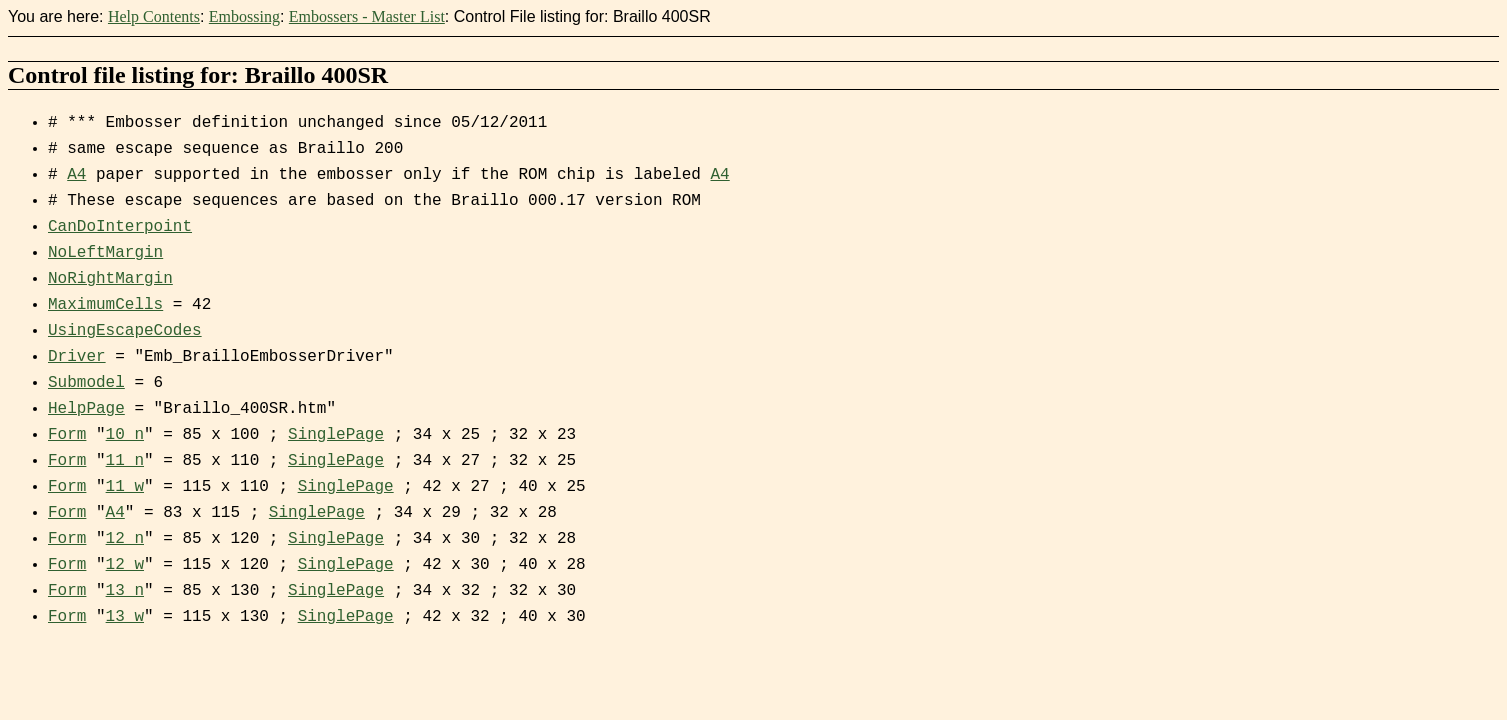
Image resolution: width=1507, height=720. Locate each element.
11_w (125, 487)
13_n (125, 591)
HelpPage (86, 409)
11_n (125, 461)
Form (67, 435)
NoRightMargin (110, 279)
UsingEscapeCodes (125, 331)
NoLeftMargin (105, 253)
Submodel (86, 383)
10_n (125, 435)
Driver (77, 357)
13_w (125, 617)
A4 (76, 175)
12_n (125, 539)
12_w (125, 565)
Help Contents (154, 16)
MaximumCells (105, 305)
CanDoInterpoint (120, 227)
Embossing (244, 16)
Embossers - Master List (367, 16)
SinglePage (336, 435)
